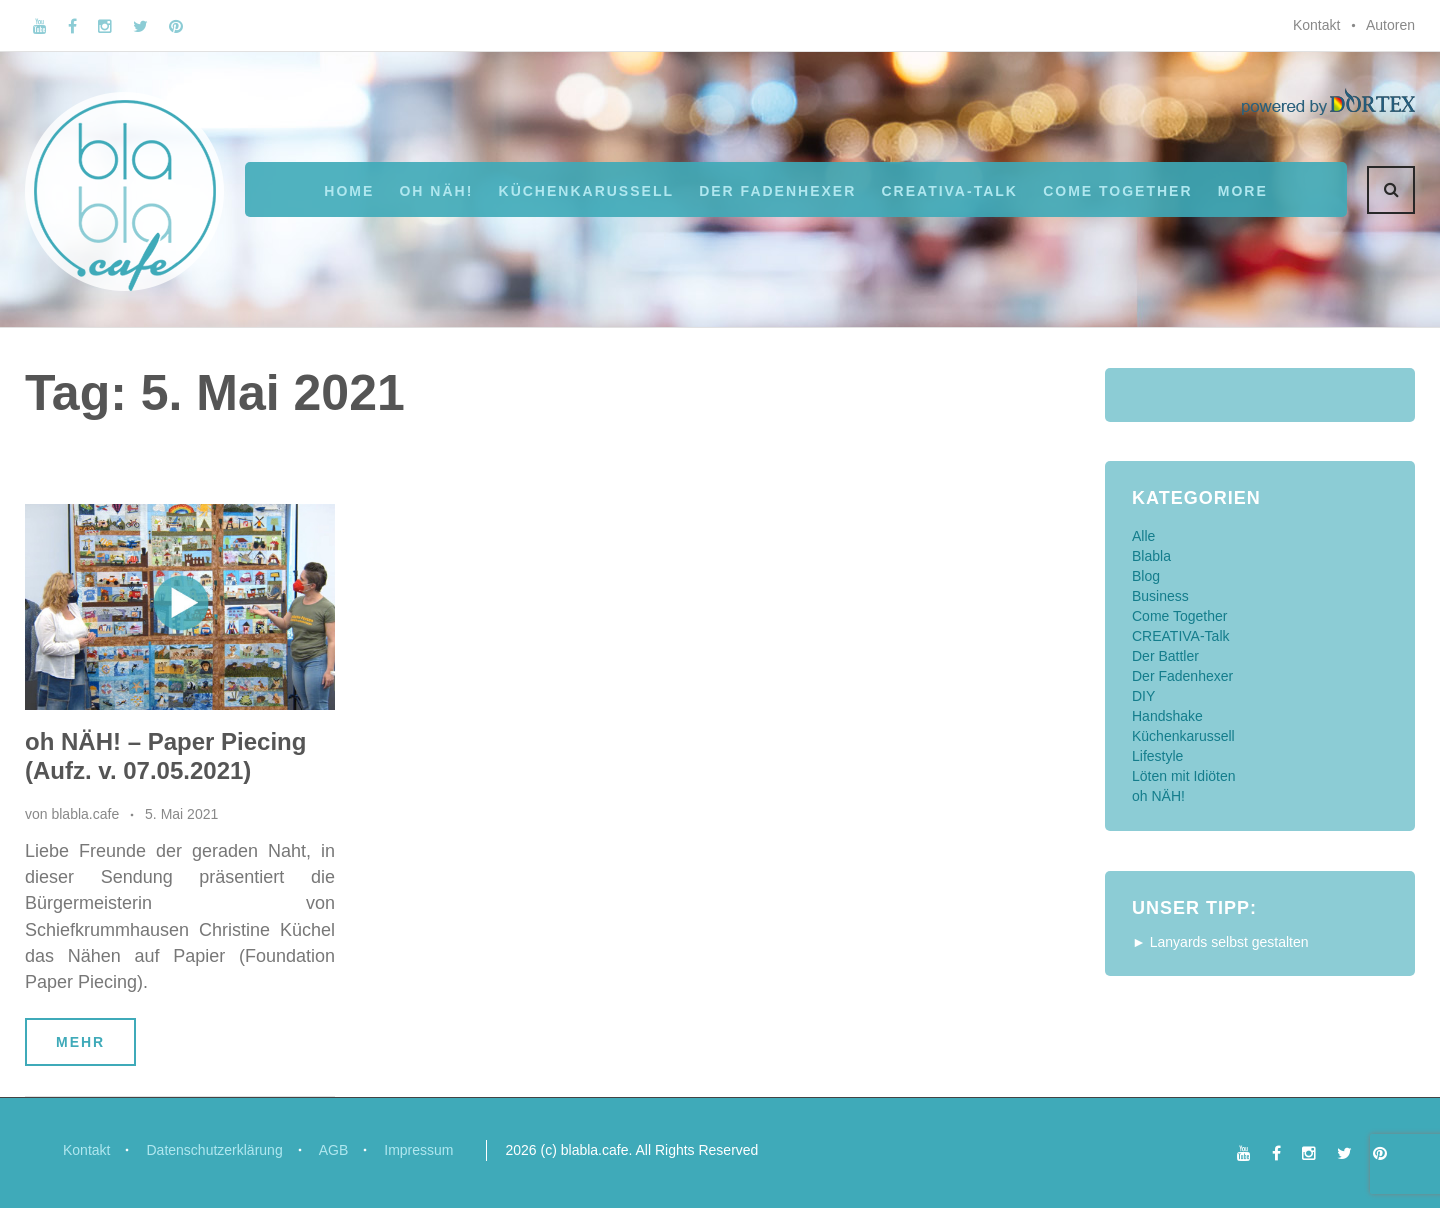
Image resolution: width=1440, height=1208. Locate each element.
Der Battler (1165, 656)
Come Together (1117, 191)
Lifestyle (1157, 756)
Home (349, 191)
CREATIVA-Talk (950, 191)
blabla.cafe (85, 814)
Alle (1143, 536)
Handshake (1167, 716)
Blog (1146, 576)
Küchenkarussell (586, 191)
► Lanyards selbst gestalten (1220, 942)
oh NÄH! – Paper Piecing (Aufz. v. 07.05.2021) (165, 756)
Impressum (418, 1150)
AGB (334, 1150)
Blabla (1151, 556)
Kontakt (1316, 25)
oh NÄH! (436, 191)
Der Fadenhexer (777, 191)
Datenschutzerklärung (214, 1150)
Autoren (1390, 25)
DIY (1143, 696)
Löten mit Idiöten (1184, 776)
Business (1160, 596)
